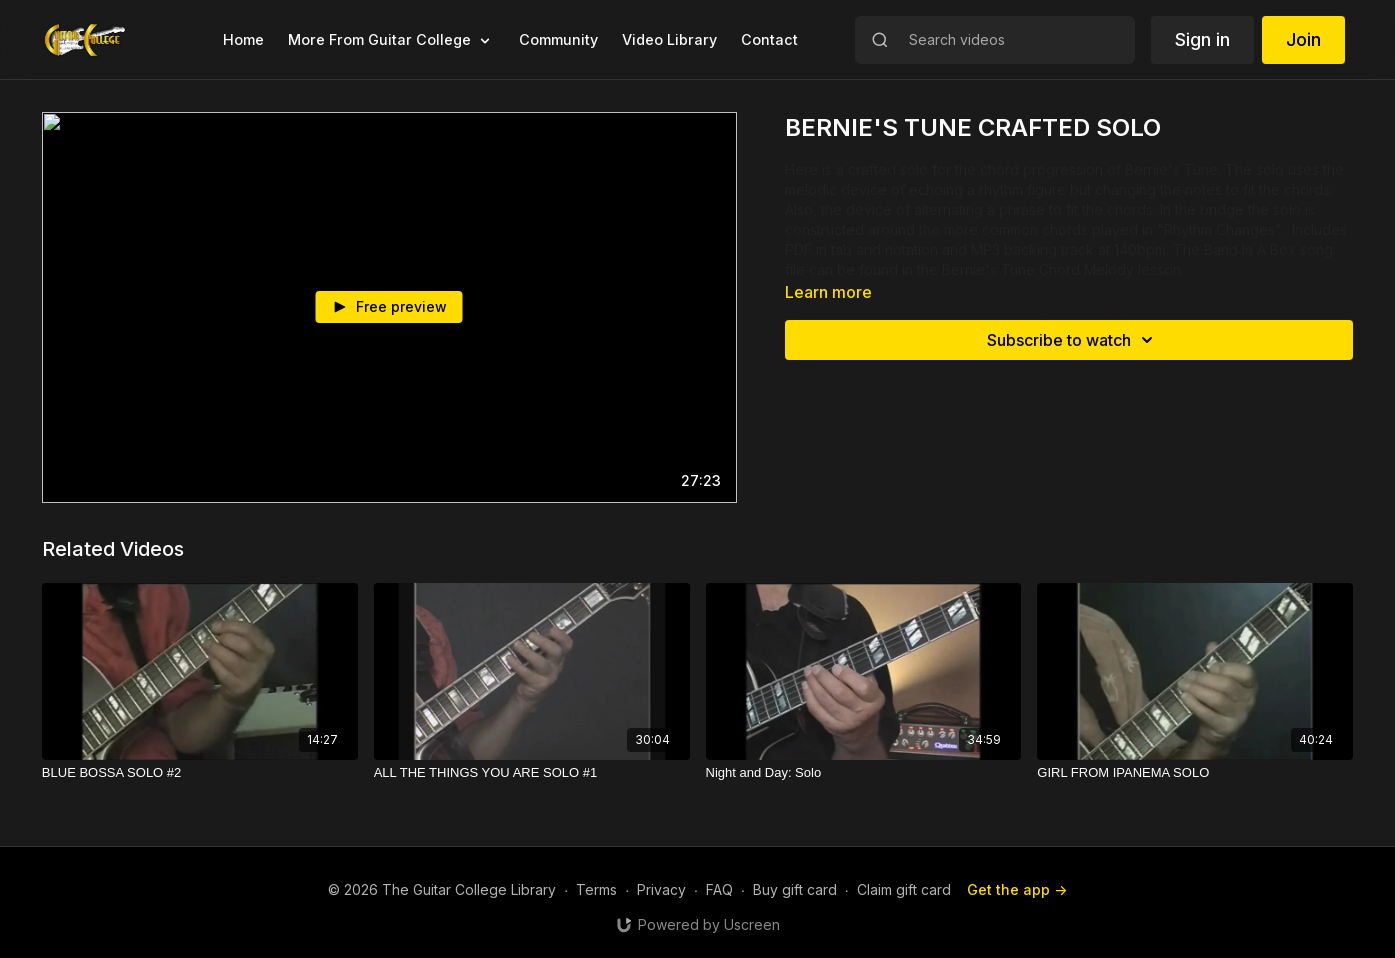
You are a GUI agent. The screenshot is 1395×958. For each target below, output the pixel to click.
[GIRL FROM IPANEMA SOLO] (1195, 773)
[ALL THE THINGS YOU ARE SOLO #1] (532, 773)
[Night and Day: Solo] (864, 773)
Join (1303, 39)
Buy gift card (795, 889)
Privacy (661, 889)
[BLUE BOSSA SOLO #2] (200, 773)
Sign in (1202, 39)
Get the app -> (1017, 889)
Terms (596, 889)
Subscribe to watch (1073, 340)
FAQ (719, 889)
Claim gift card (904, 889)
